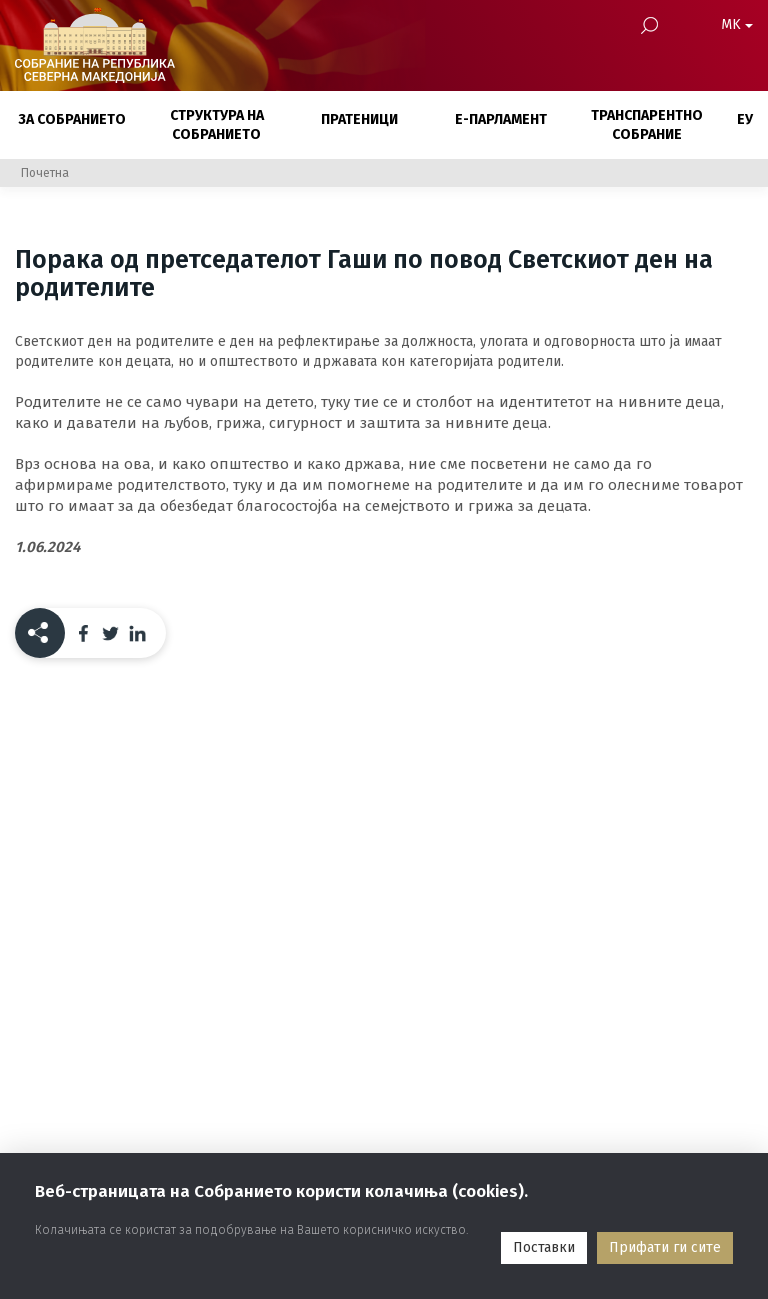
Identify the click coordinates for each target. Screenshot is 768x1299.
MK (737, 24)
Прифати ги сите (665, 1247)
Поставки (544, 1247)
